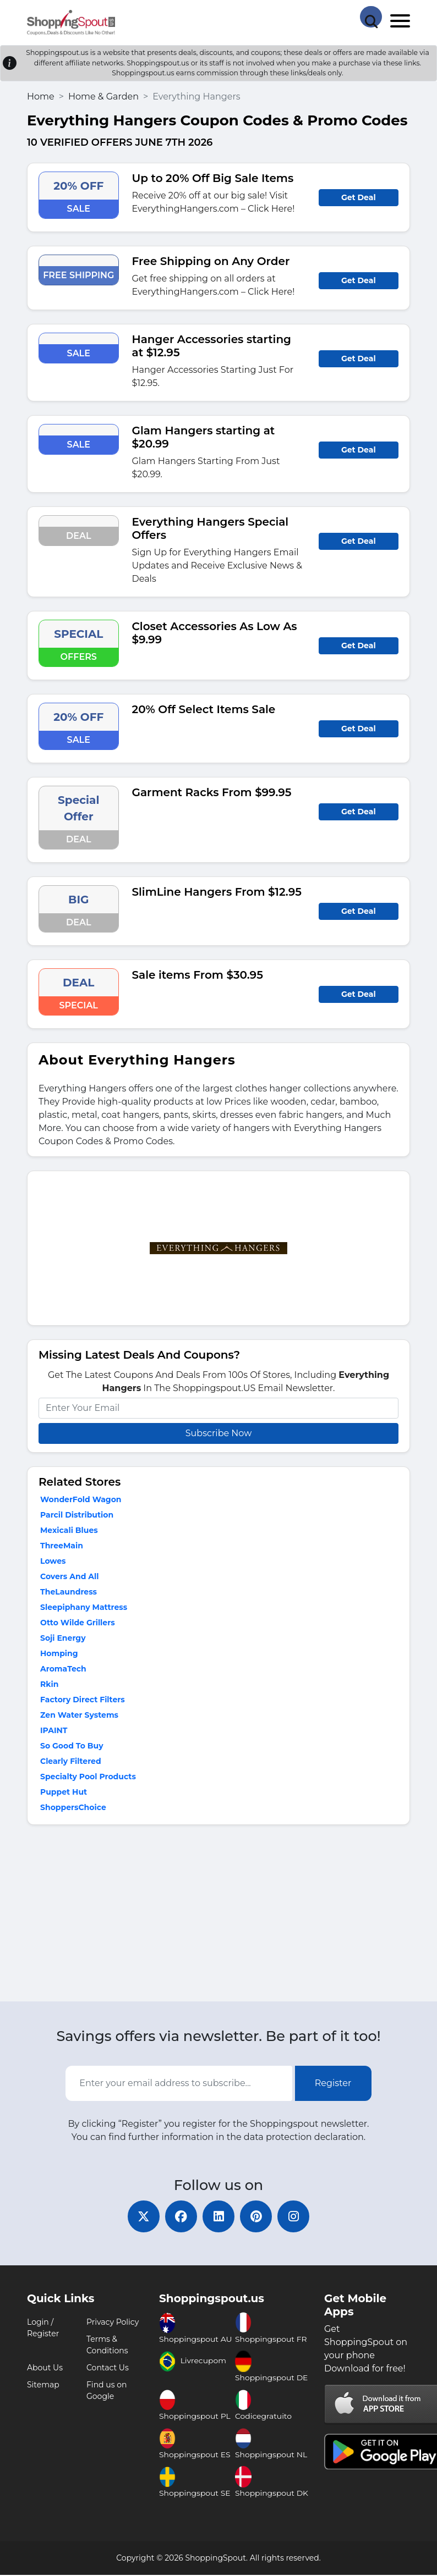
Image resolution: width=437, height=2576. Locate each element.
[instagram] (295, 2216)
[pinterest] (257, 2216)
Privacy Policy (112, 2323)
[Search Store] (371, 16)
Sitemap (43, 2386)
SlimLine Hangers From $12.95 (217, 891)
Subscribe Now (218, 1433)
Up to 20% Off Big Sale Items (213, 178)
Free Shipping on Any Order (211, 261)
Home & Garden (103, 96)
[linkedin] (218, 2216)
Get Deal (358, 197)
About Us (45, 2369)
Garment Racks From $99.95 (212, 792)
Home (40, 96)
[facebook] (179, 2216)
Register (333, 2083)
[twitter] (141, 2216)
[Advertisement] (218, 1916)
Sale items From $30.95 (197, 974)
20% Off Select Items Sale (204, 709)
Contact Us (107, 2369)
